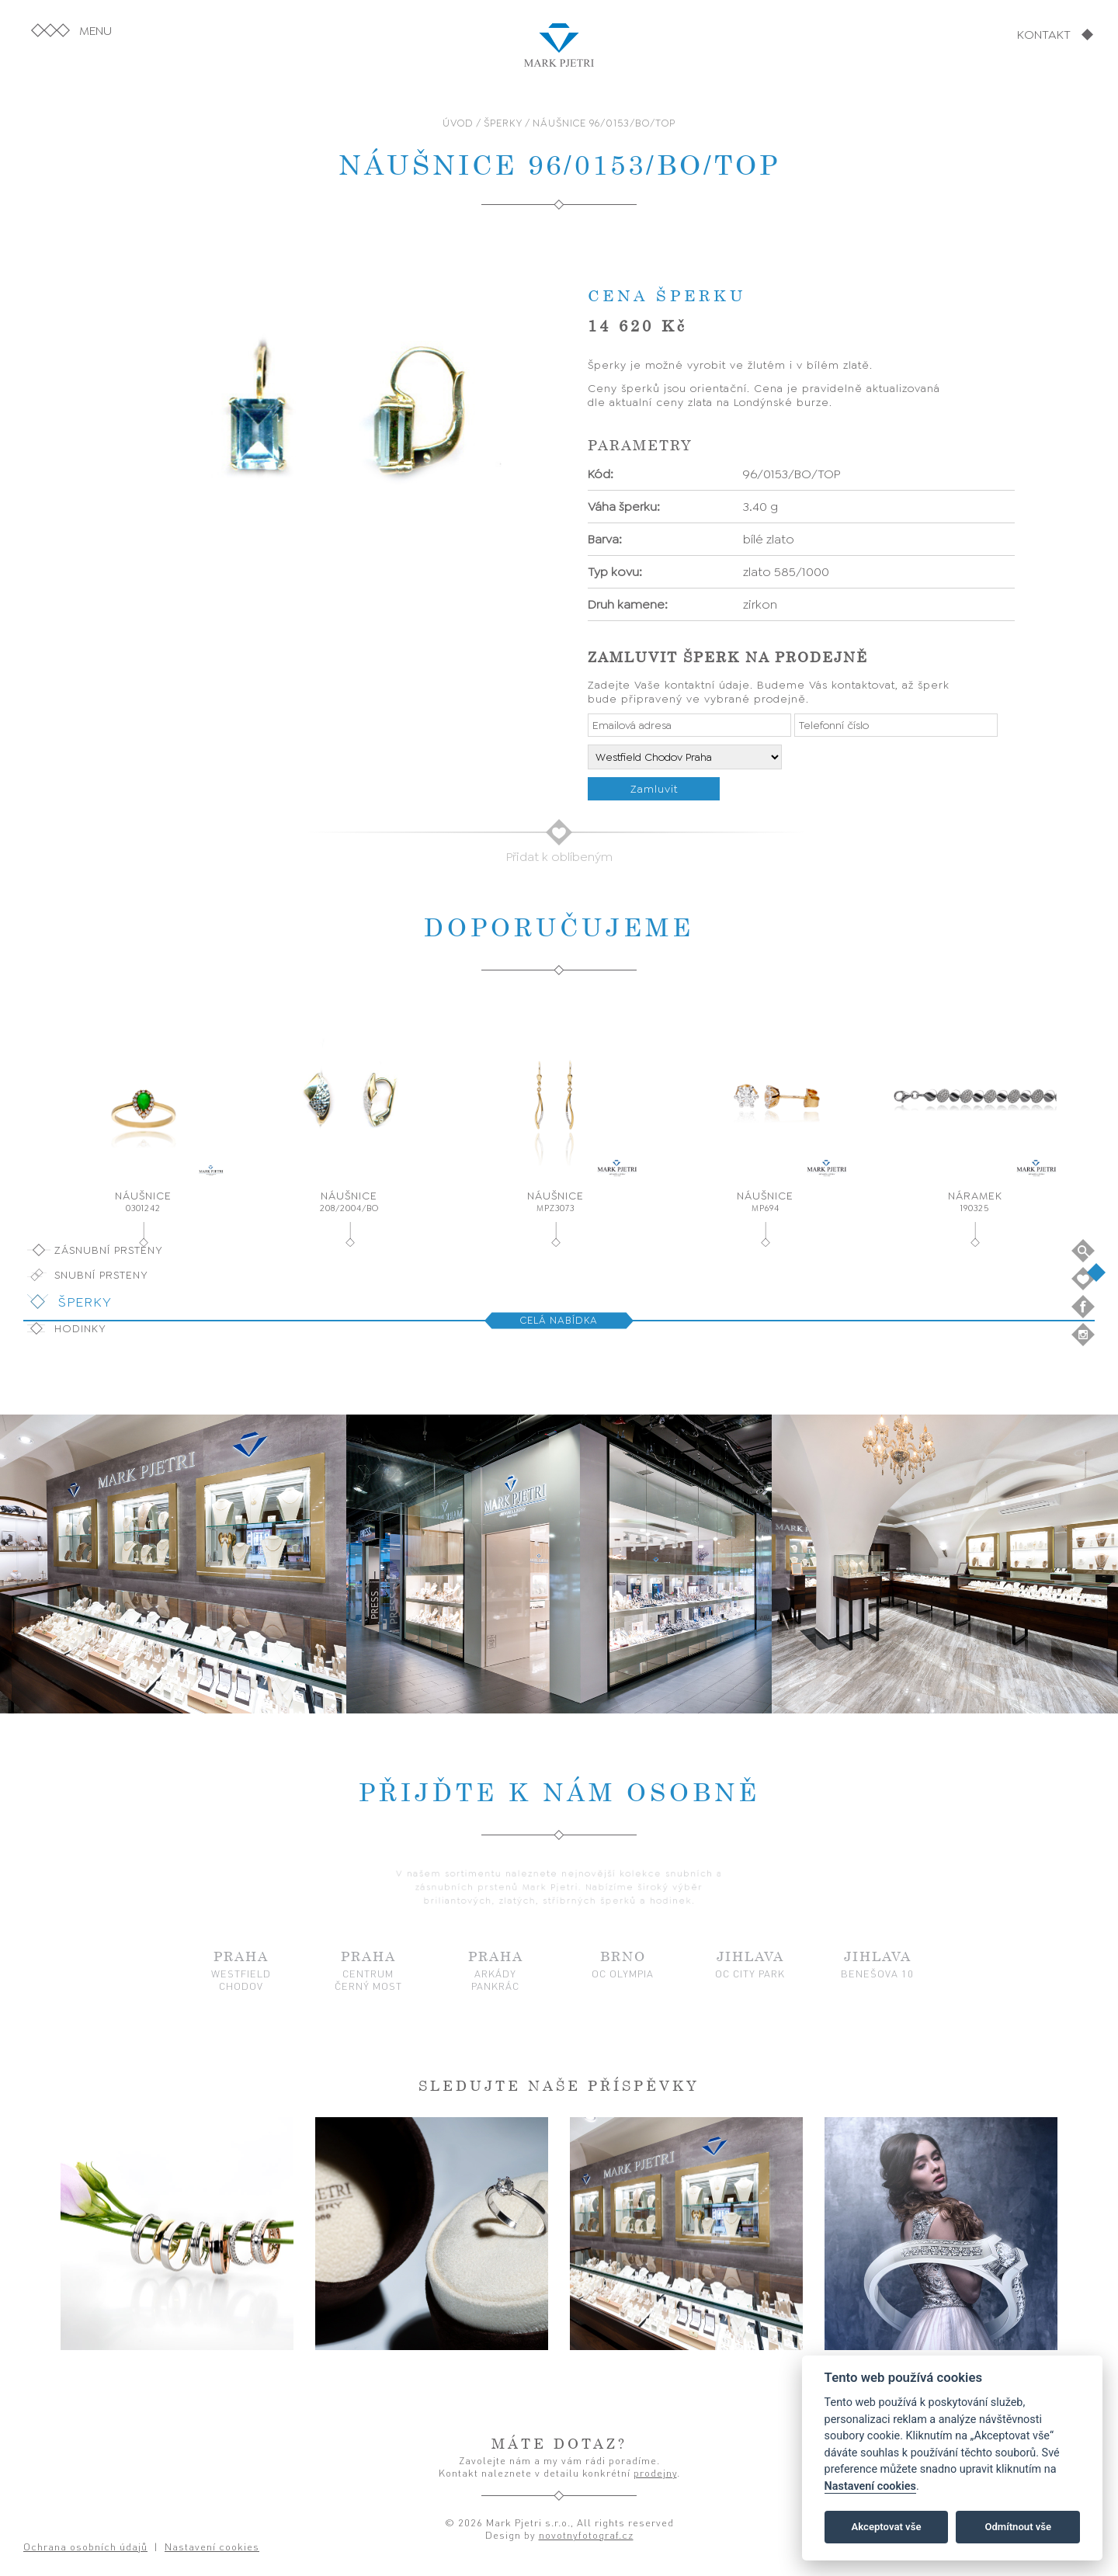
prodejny (655, 2473)
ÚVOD (458, 123)
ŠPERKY (503, 123)
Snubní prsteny (101, 1275)
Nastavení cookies (870, 2486)
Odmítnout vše (1017, 2527)
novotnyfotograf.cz (586, 2535)
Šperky (85, 1302)
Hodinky (80, 1328)
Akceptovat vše (887, 2527)
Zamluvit (654, 789)
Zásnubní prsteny (108, 1250)
